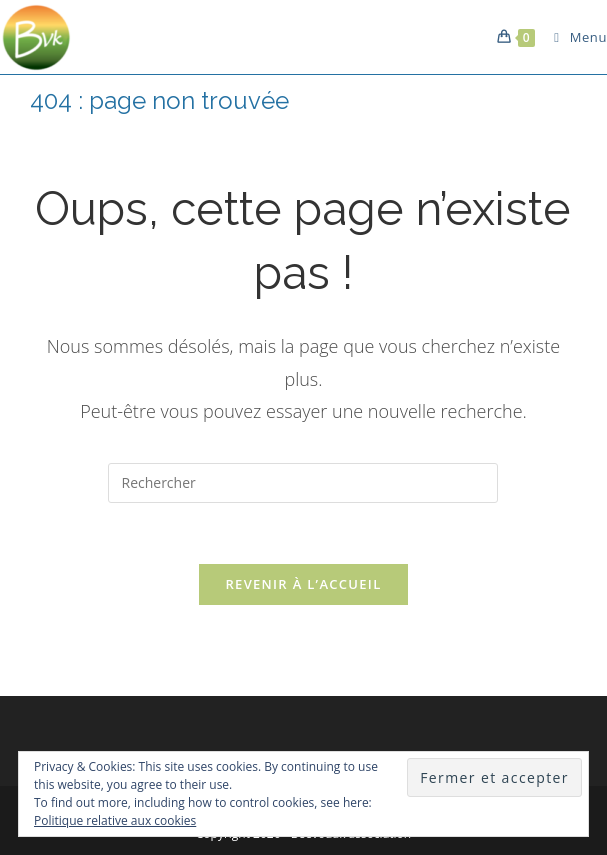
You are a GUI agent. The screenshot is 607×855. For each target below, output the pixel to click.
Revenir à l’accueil (303, 584)
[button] (37, 37)
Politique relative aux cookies (115, 820)
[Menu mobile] (573, 37)
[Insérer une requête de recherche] (303, 483)
